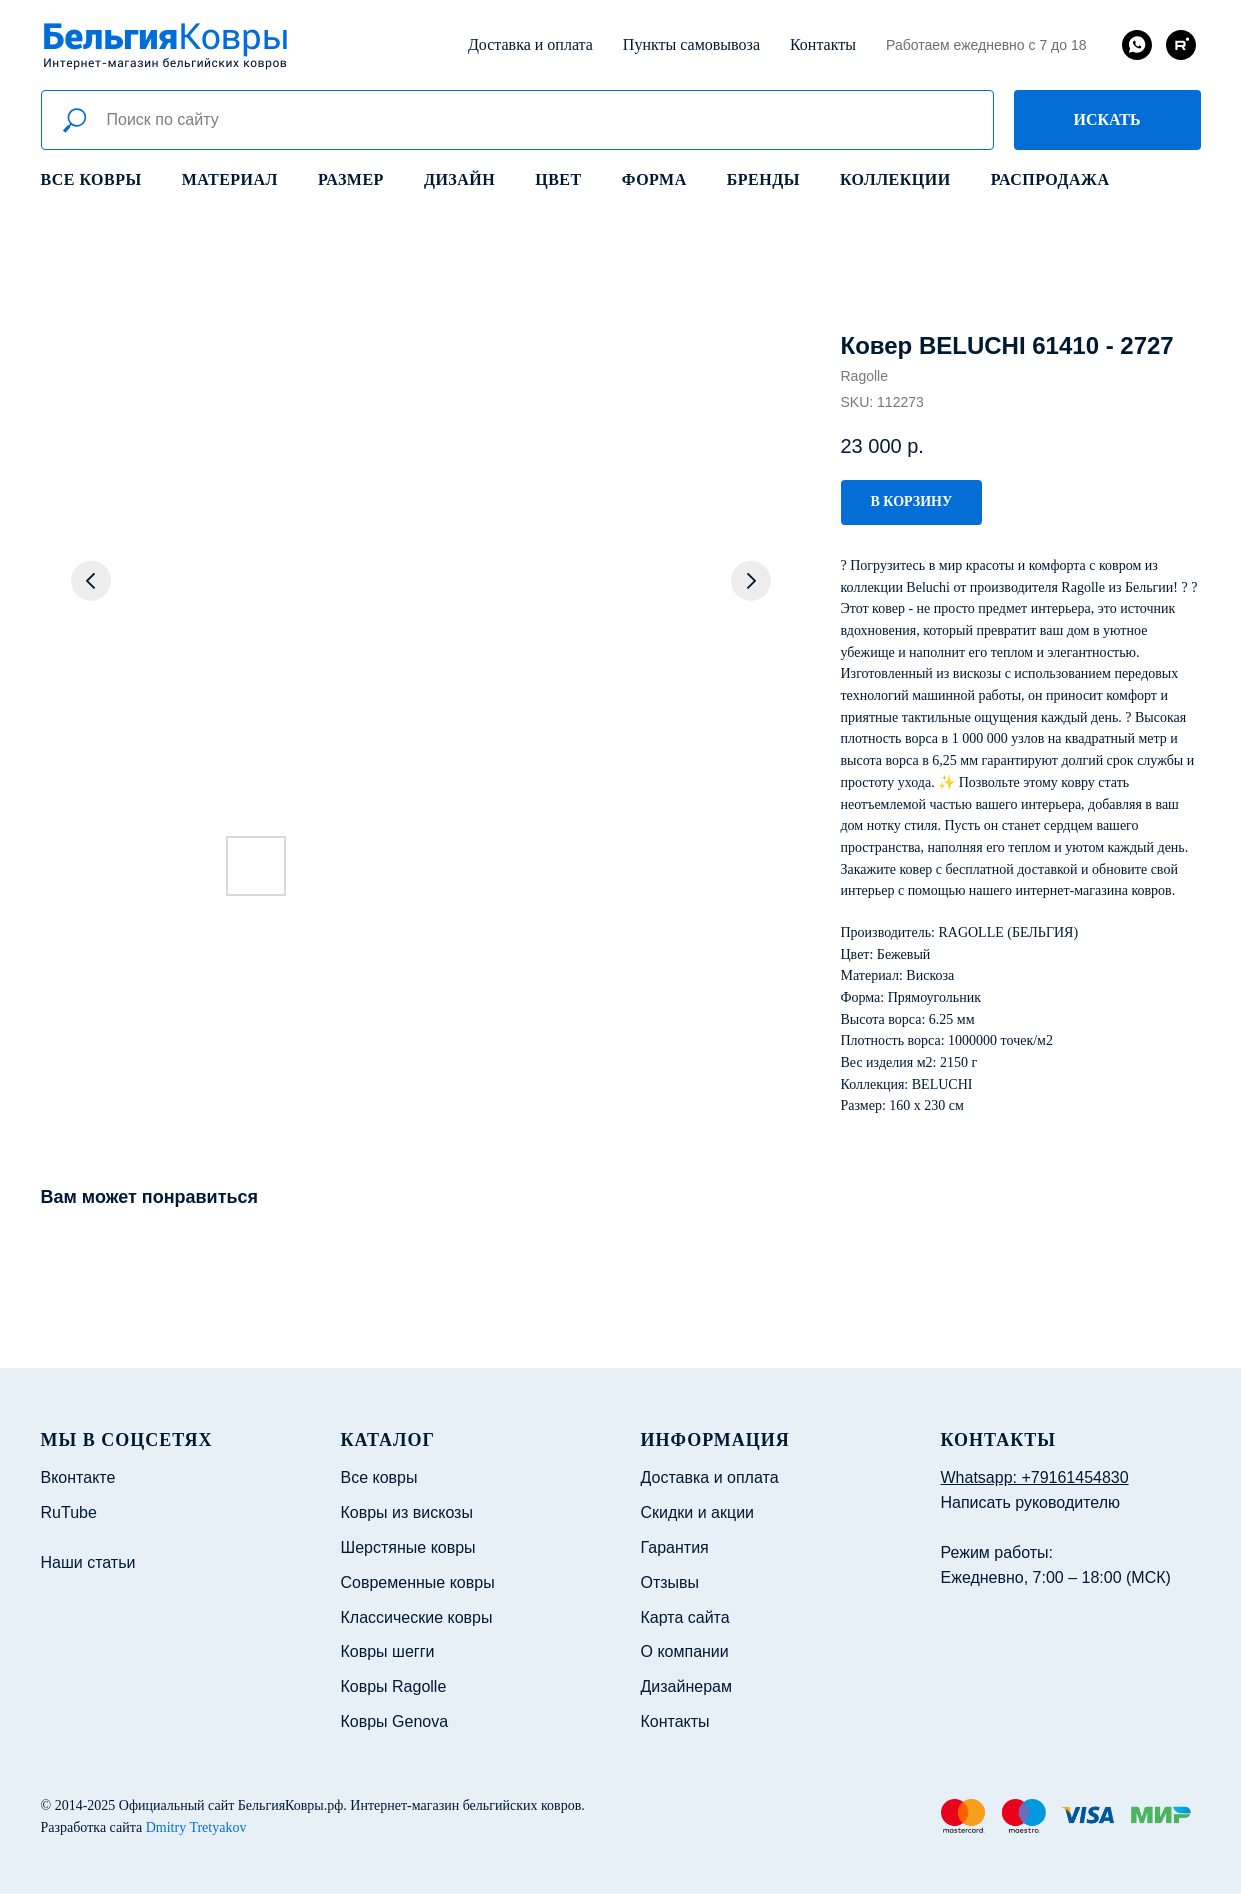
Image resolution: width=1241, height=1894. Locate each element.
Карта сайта (685, 1617)
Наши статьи (88, 1562)
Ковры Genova (395, 1721)
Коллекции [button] (895, 179)
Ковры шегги (388, 1651)
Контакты (823, 44)
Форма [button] (654, 179)
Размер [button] (351, 179)
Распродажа (1050, 179)
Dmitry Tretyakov (196, 1827)
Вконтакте (78, 1477)
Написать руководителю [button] (1031, 1502)
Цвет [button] (558, 179)
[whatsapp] (1137, 45)
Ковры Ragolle (394, 1686)
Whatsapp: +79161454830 (1035, 1477)
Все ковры (91, 179)
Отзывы (670, 1582)
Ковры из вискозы (407, 1512)
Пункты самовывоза (691, 44)
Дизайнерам (686, 1686)
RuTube (69, 1512)
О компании (685, 1651)
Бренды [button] (763, 179)
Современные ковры (418, 1582)
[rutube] (1181, 45)
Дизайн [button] (459, 179)
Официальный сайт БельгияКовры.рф (231, 1805)
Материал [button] (230, 179)
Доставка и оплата (530, 44)
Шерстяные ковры (408, 1547)
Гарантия (675, 1547)
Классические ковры (417, 1617)
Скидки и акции (698, 1512)
